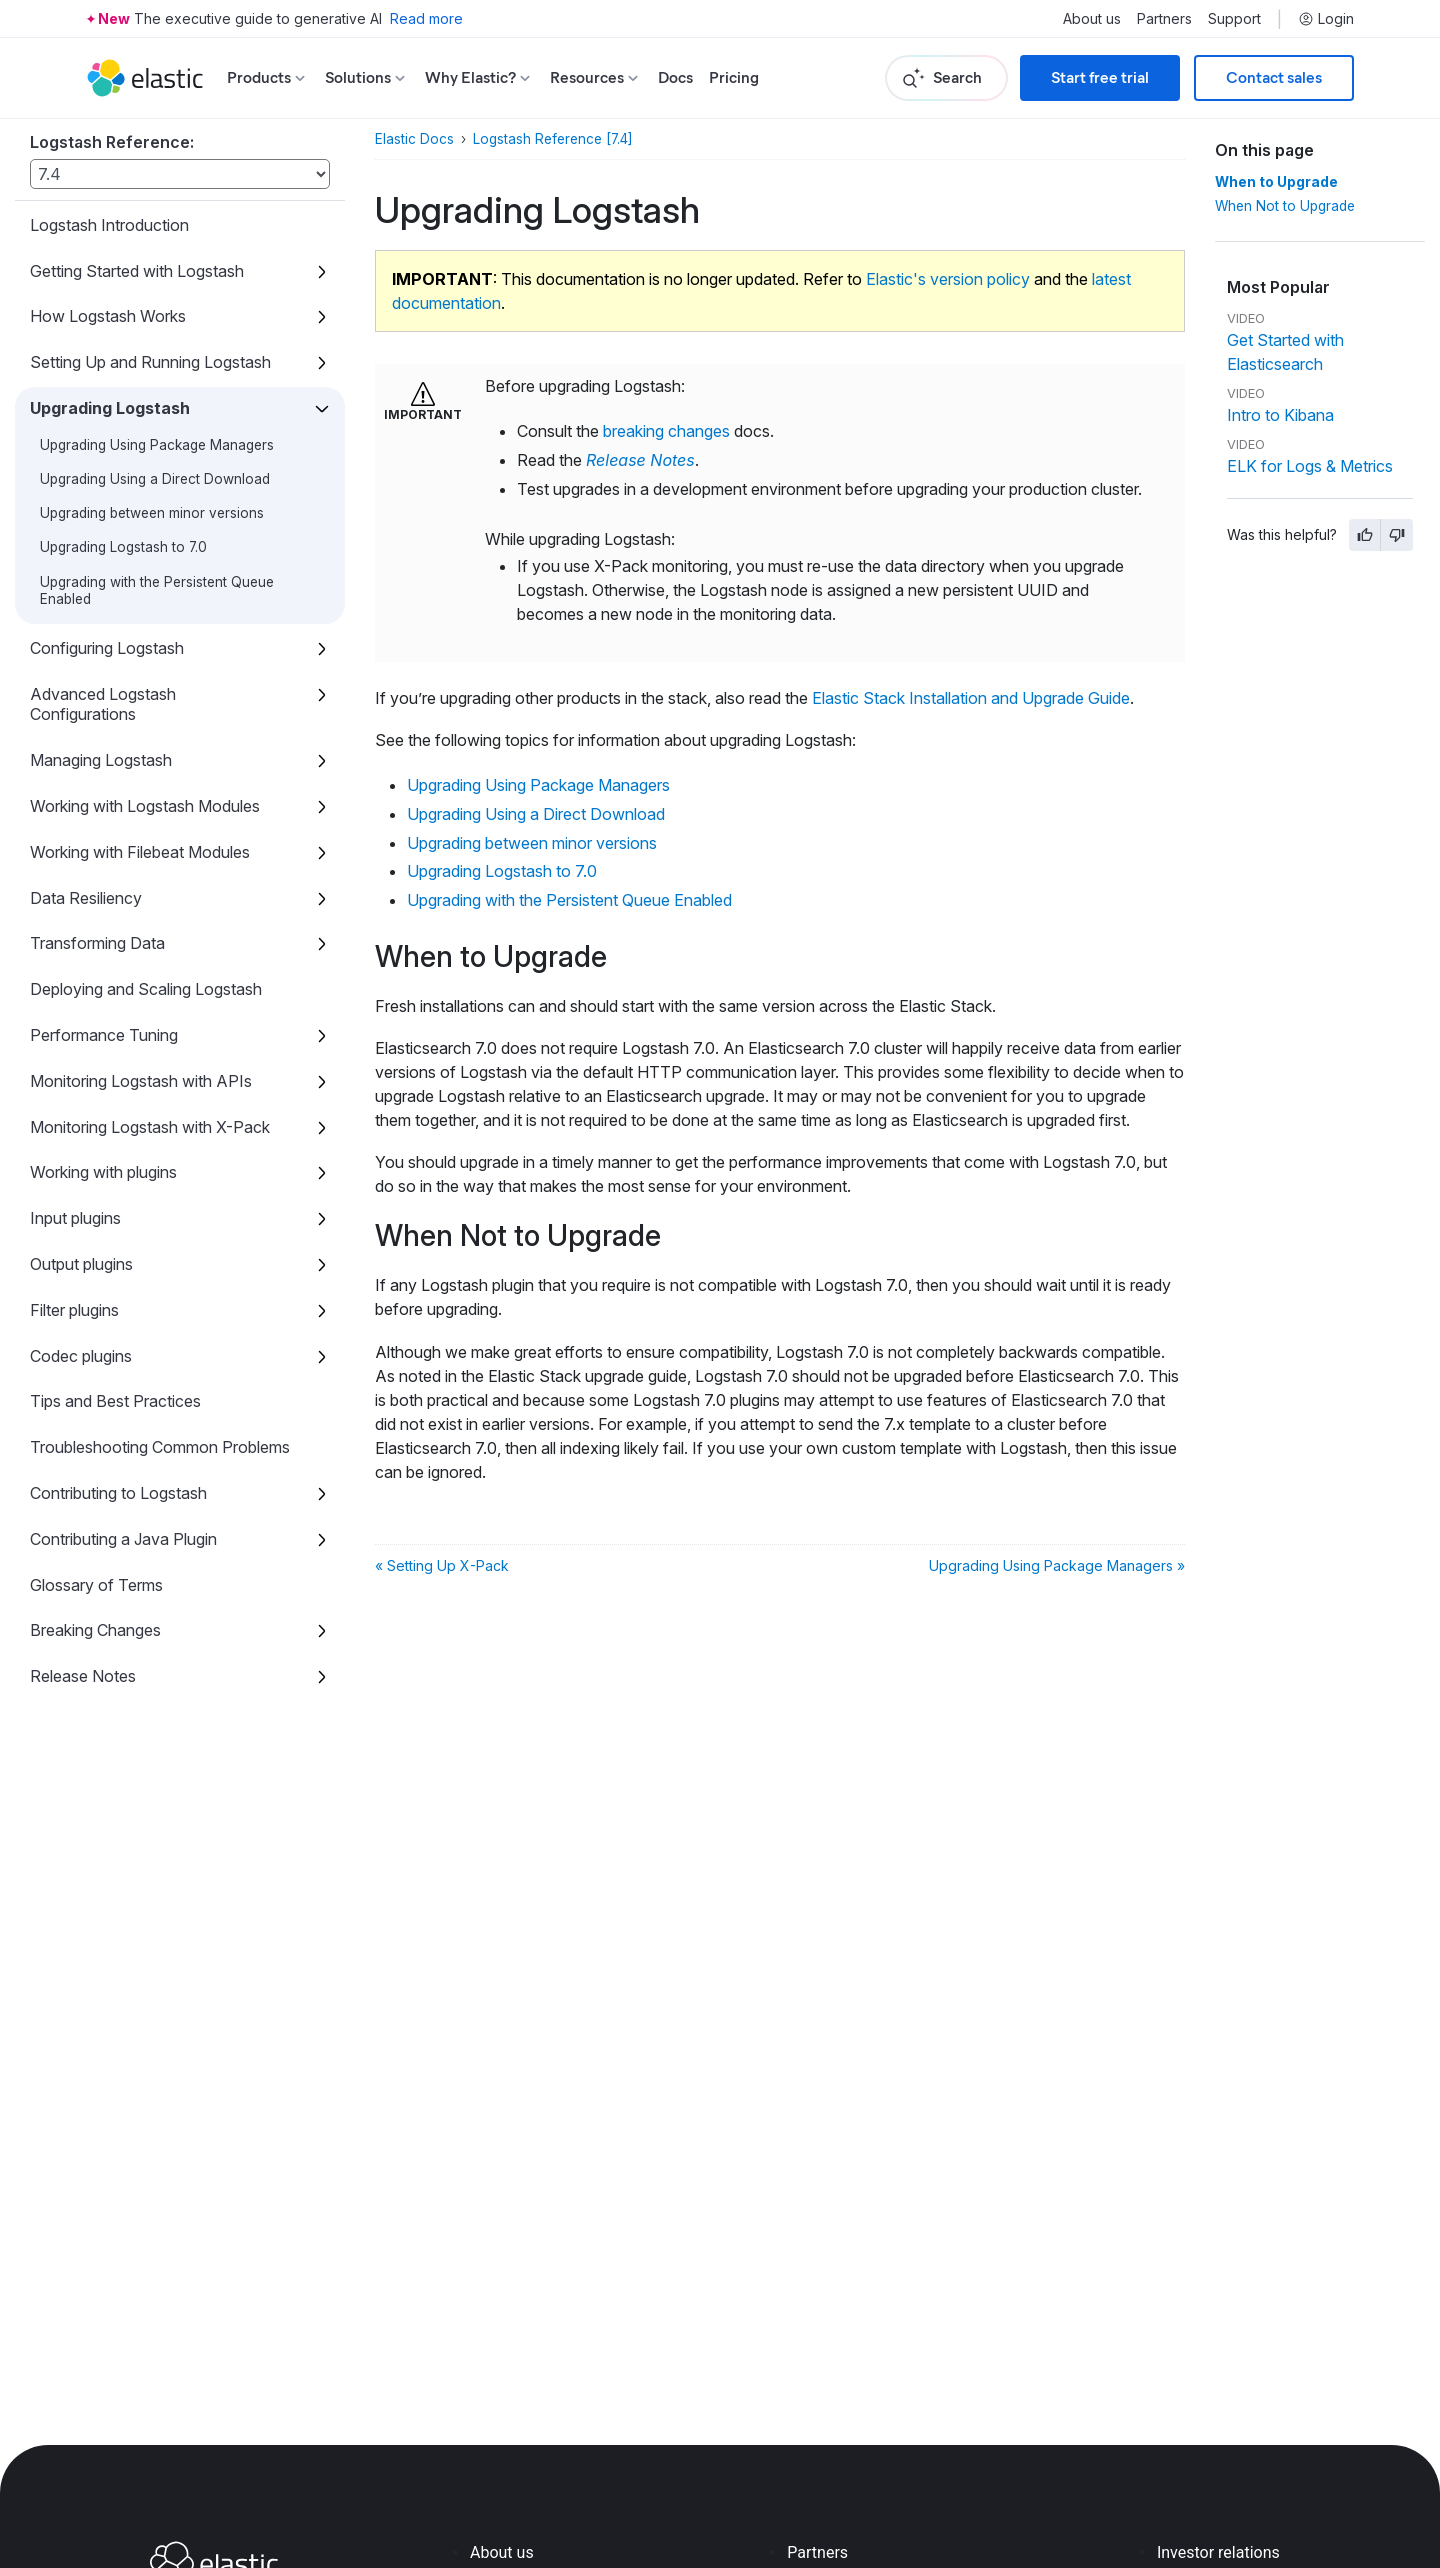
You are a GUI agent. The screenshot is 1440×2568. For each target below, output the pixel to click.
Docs (675, 77)
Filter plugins (74, 1310)
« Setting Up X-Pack (442, 1565)
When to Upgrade (1276, 182)
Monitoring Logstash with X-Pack (150, 1127)
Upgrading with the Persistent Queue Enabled (569, 900)
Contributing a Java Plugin (123, 1539)
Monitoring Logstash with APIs (141, 1081)
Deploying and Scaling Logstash (146, 989)
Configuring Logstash (107, 648)
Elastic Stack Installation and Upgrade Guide (971, 698)
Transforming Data (97, 943)
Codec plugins (81, 1356)
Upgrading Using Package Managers (157, 445)
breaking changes (666, 431)
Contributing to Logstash (118, 1493)
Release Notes (83, 1676)
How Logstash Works (108, 316)
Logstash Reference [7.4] (553, 139)
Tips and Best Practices (115, 1401)
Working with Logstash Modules (145, 806)
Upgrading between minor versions (152, 513)
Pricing (734, 77)
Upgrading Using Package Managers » (1057, 1565)
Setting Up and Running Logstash (150, 362)
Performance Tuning (104, 1035)
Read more (426, 18)
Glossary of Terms (96, 1585)
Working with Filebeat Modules (140, 852)
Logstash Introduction (109, 225)
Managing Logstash (101, 760)
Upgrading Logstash (110, 408)
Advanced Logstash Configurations (103, 704)
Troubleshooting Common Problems (160, 1447)
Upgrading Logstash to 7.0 (123, 547)
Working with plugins (103, 1172)
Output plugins (81, 1264)
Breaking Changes (95, 1630)
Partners (1164, 19)
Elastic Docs (414, 139)
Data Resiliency (86, 898)
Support (1234, 19)
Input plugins (75, 1218)
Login (1326, 19)
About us (1092, 19)
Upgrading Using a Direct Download (155, 479)
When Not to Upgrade (1285, 206)
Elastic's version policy (948, 279)
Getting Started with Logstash (137, 271)
